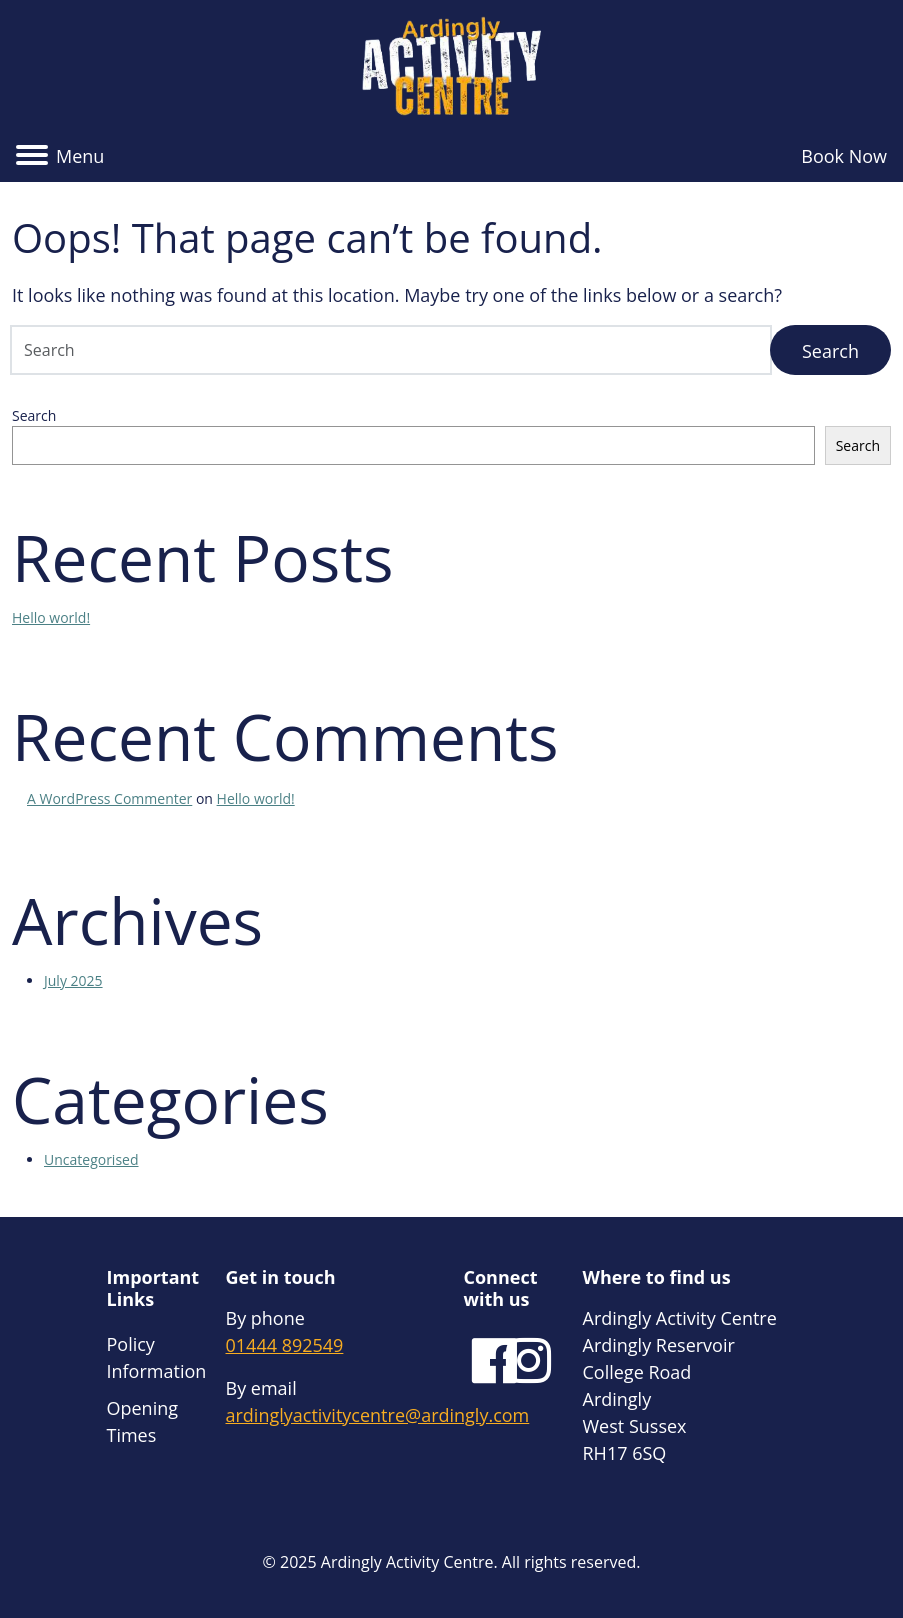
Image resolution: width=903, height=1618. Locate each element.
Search (34, 415)
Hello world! (51, 617)
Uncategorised (91, 1159)
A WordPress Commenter (109, 798)
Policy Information (157, 1357)
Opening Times (143, 1421)
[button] (60, 157)
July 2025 (73, 980)
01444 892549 (285, 1345)
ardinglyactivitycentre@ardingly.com (378, 1415)
